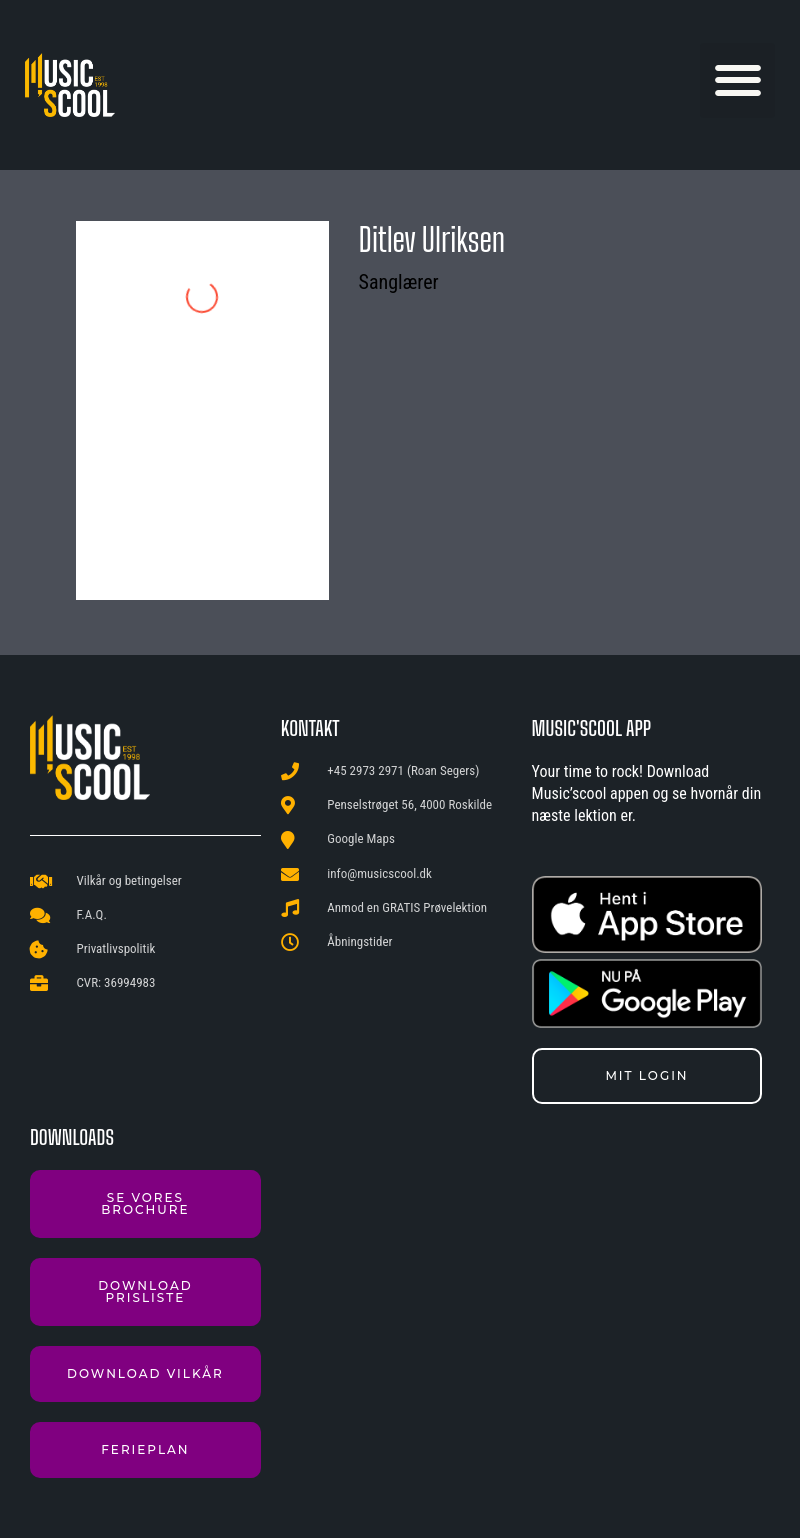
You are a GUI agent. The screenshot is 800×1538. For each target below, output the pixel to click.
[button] (737, 80)
